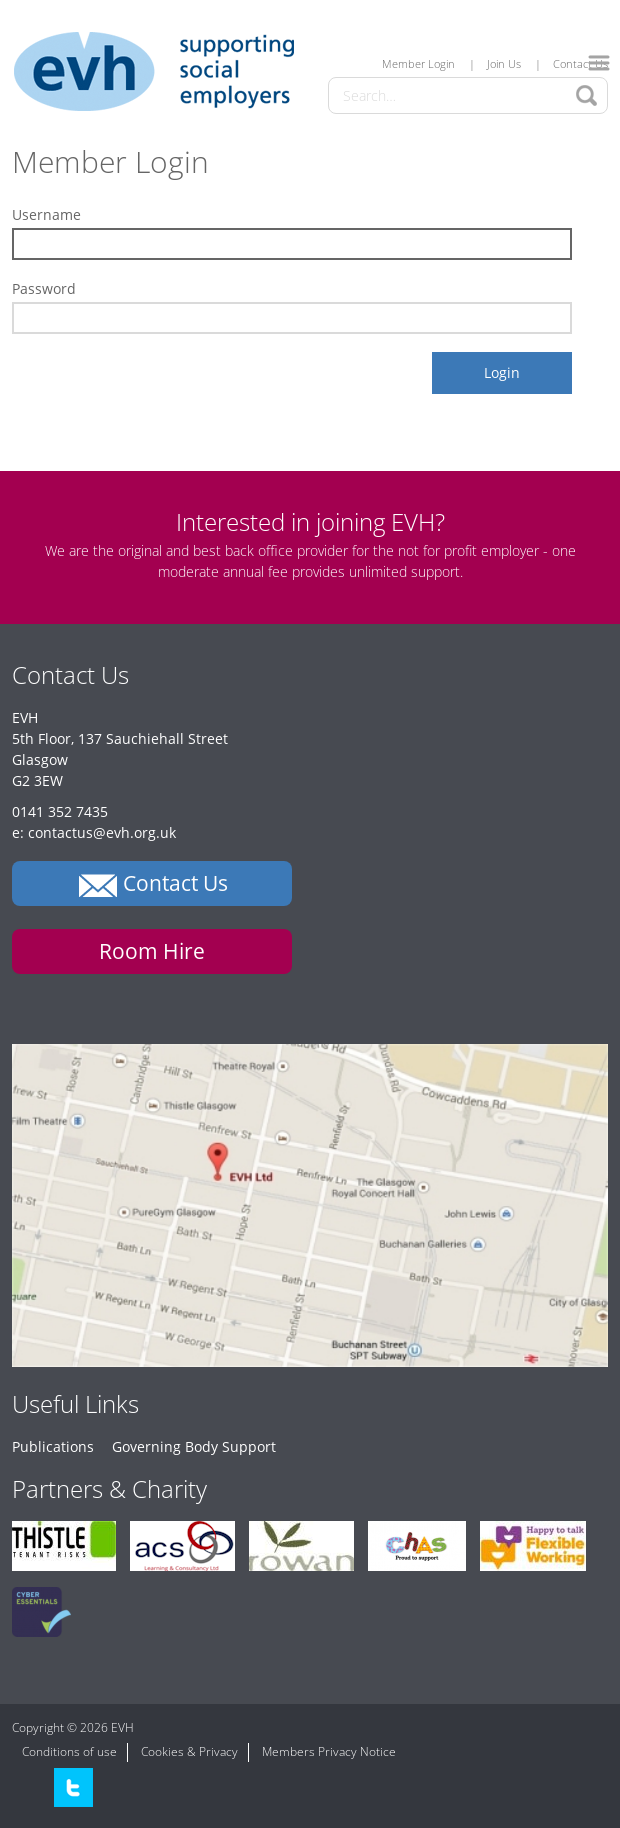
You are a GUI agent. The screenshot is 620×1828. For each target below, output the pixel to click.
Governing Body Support (194, 1446)
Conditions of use (69, 1751)
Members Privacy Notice (329, 1751)
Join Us (504, 63)
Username (46, 214)
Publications (53, 1446)
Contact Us (580, 63)
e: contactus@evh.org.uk (94, 832)
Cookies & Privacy (189, 1751)
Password (44, 288)
